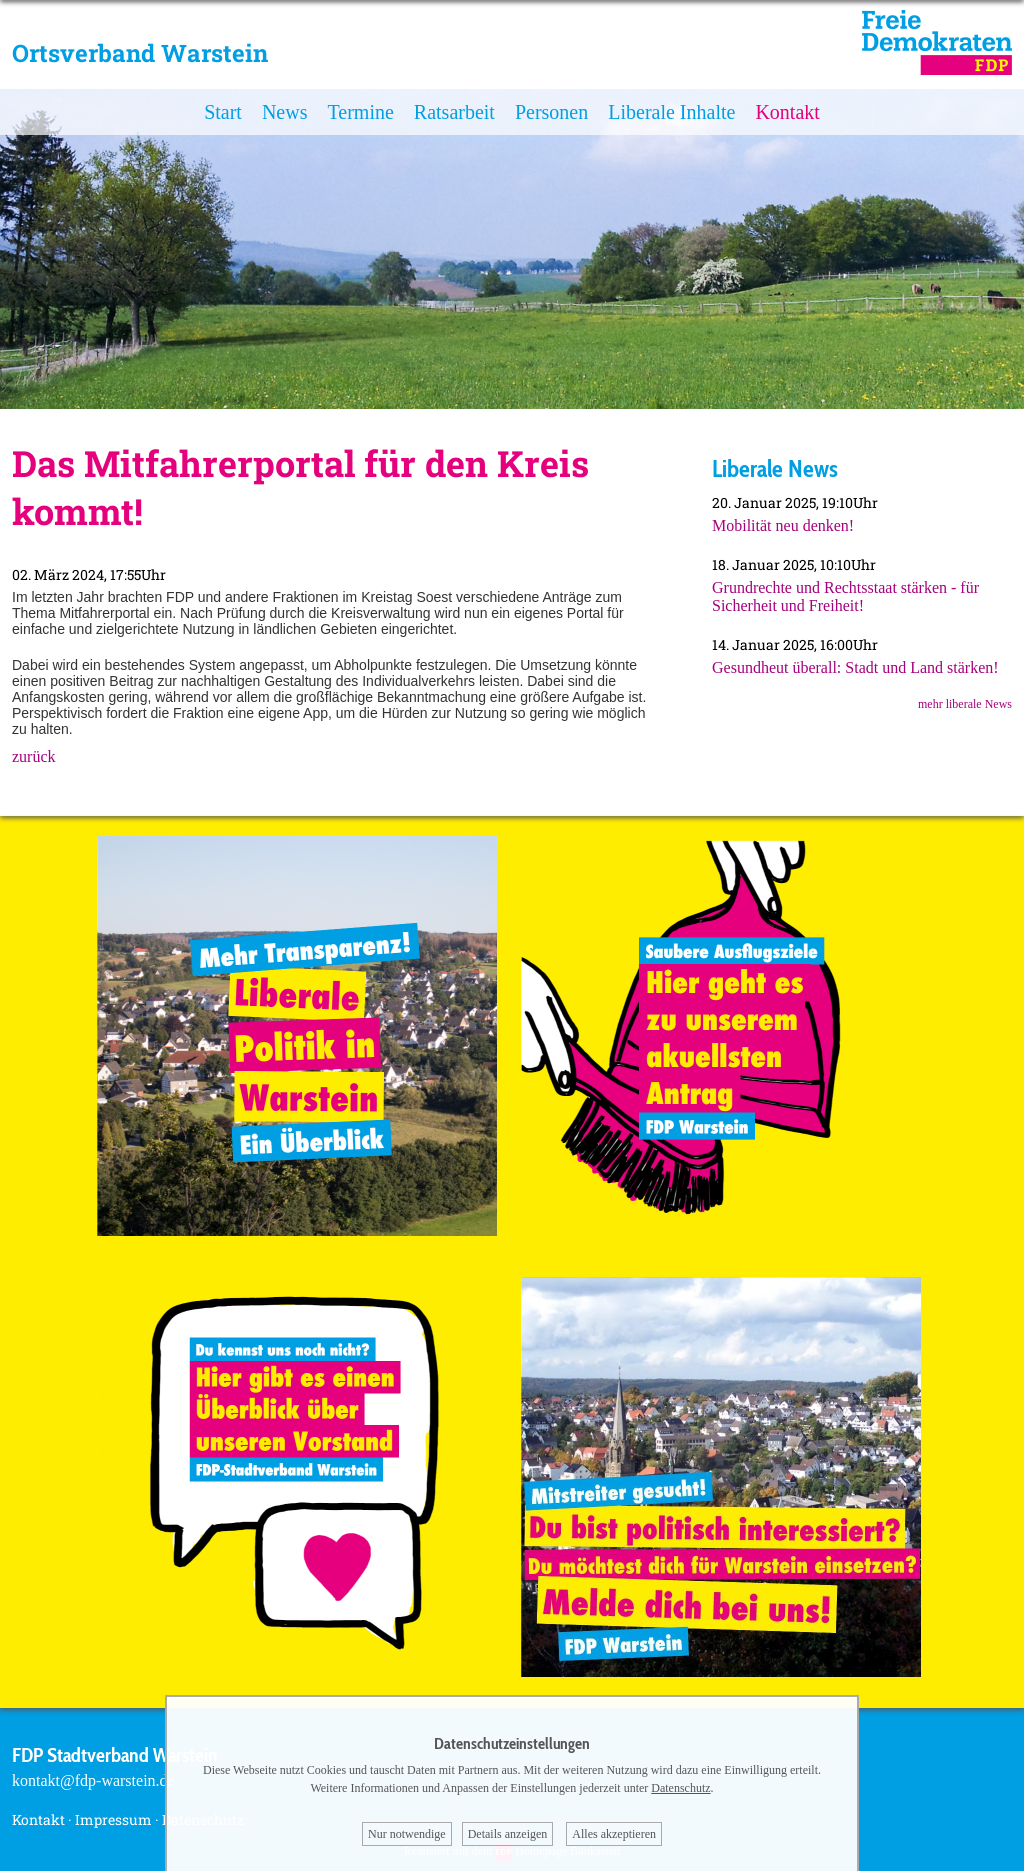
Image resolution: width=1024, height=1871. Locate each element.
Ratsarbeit (454, 112)
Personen (551, 112)
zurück (34, 756)
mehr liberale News (965, 704)
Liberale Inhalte (671, 112)
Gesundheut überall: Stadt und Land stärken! (855, 667)
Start (223, 112)
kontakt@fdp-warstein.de (93, 1780)
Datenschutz (680, 1788)
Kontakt (787, 112)
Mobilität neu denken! (783, 525)
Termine (360, 112)
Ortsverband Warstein (140, 53)
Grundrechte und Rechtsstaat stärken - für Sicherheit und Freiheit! (845, 596)
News (285, 112)
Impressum (113, 1819)
